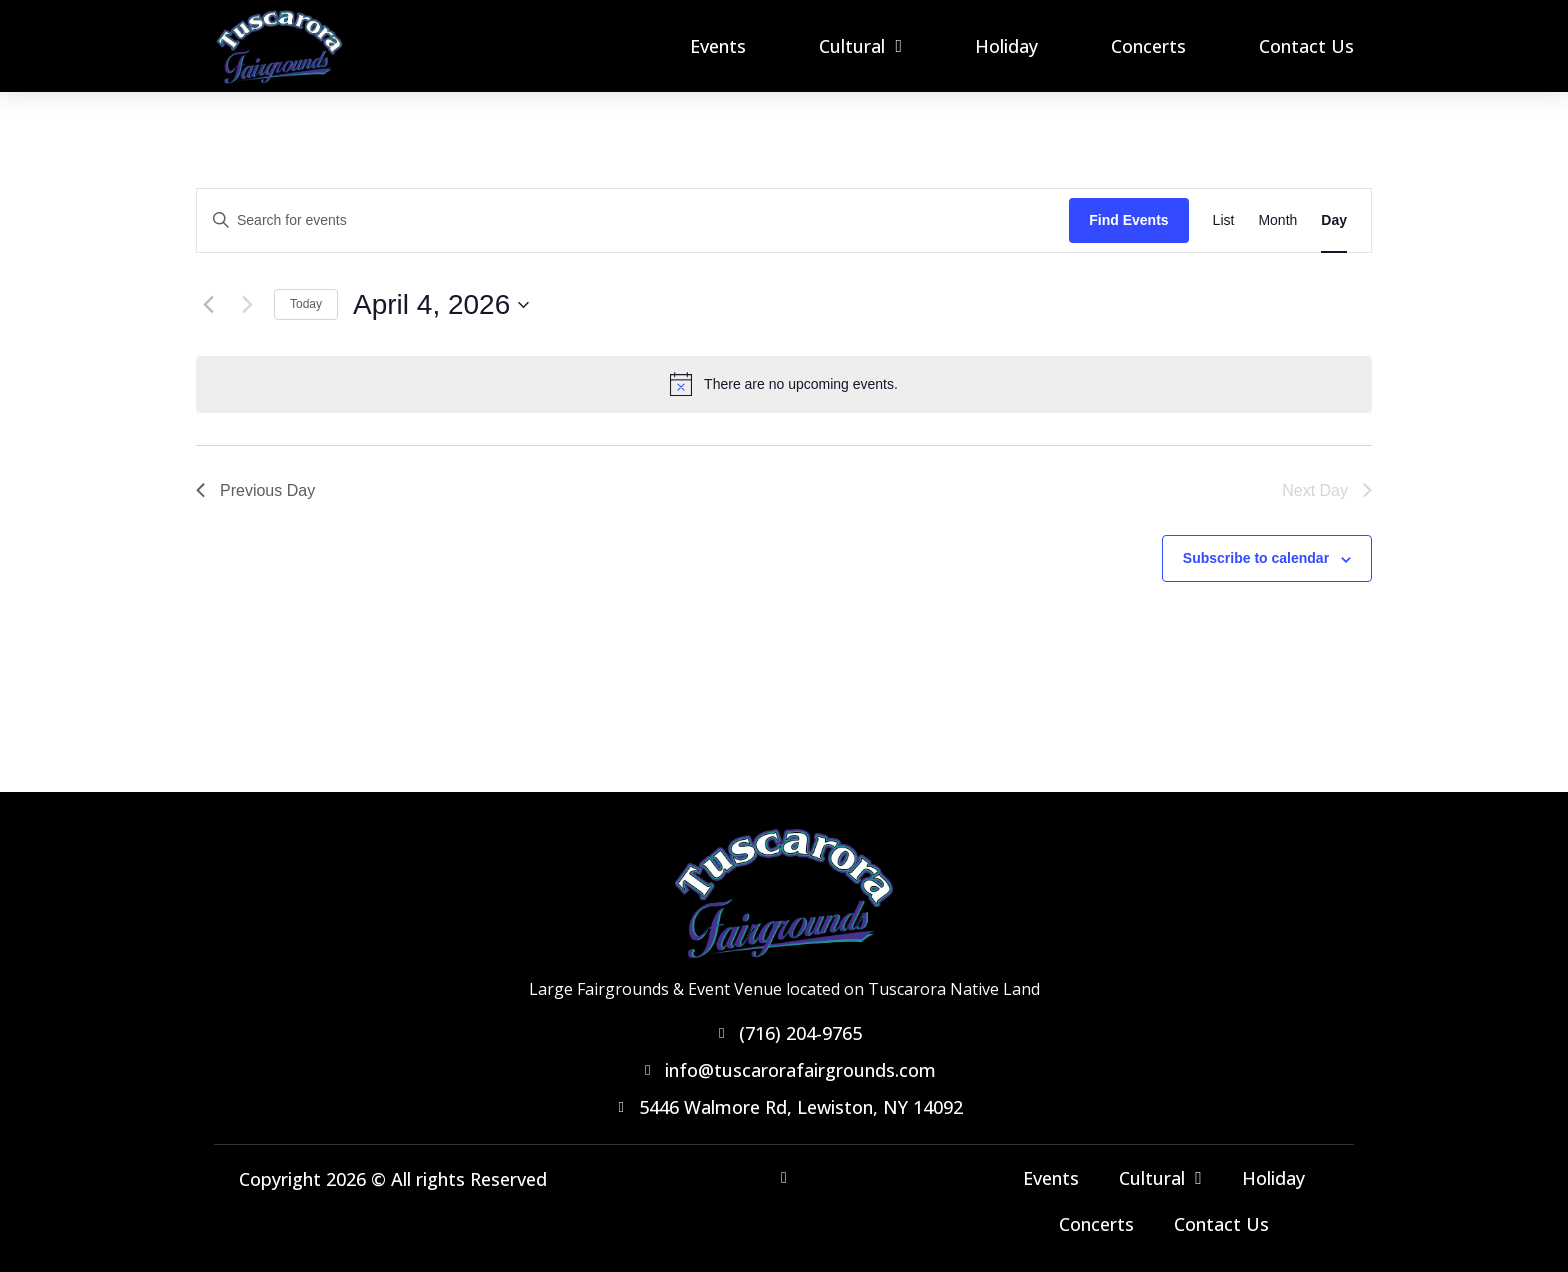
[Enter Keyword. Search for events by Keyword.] (633, 220)
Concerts (1148, 46)
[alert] (784, 384)
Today (306, 304)
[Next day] (247, 305)
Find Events (1128, 220)
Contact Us (1306, 46)
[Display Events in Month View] (1277, 220)
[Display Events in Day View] (1334, 220)
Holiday (1006, 46)
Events (718, 46)
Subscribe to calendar (1256, 558)
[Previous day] (208, 305)
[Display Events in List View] (1224, 220)
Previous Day (255, 490)
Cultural (860, 46)
